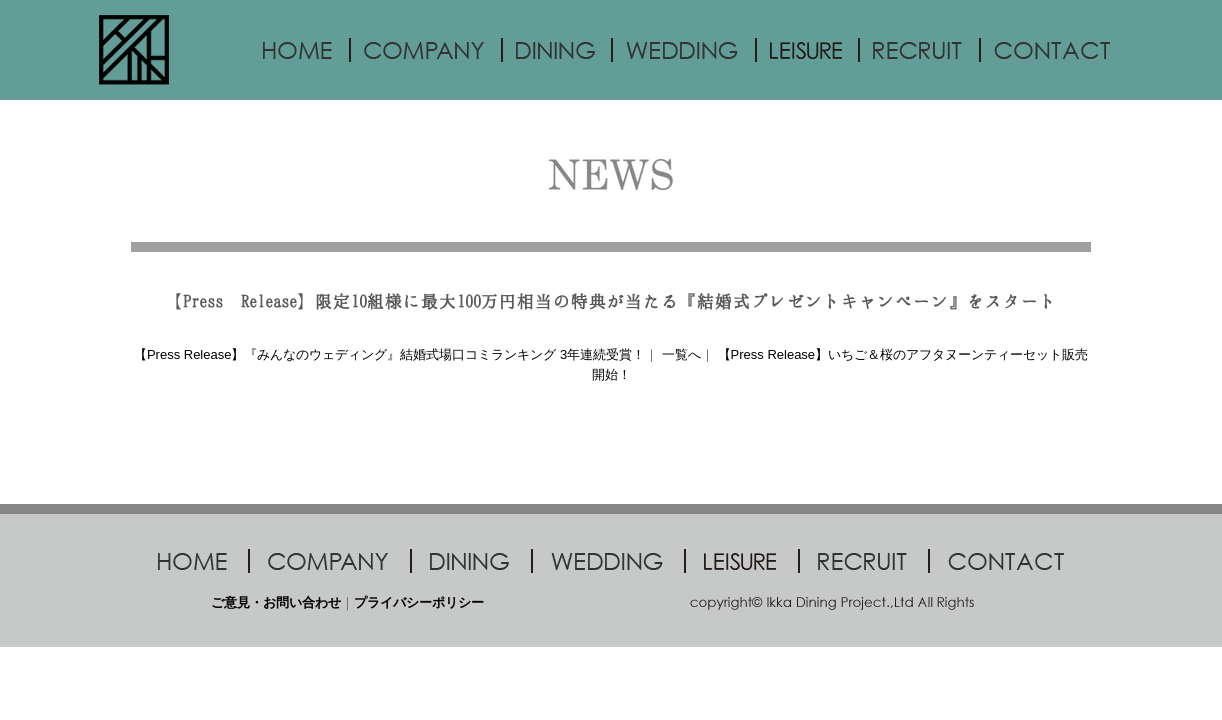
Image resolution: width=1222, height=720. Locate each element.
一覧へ (681, 354)
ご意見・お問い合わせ (276, 602)
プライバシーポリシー (419, 602)
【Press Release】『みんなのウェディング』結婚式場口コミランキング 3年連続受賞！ (389, 354)
